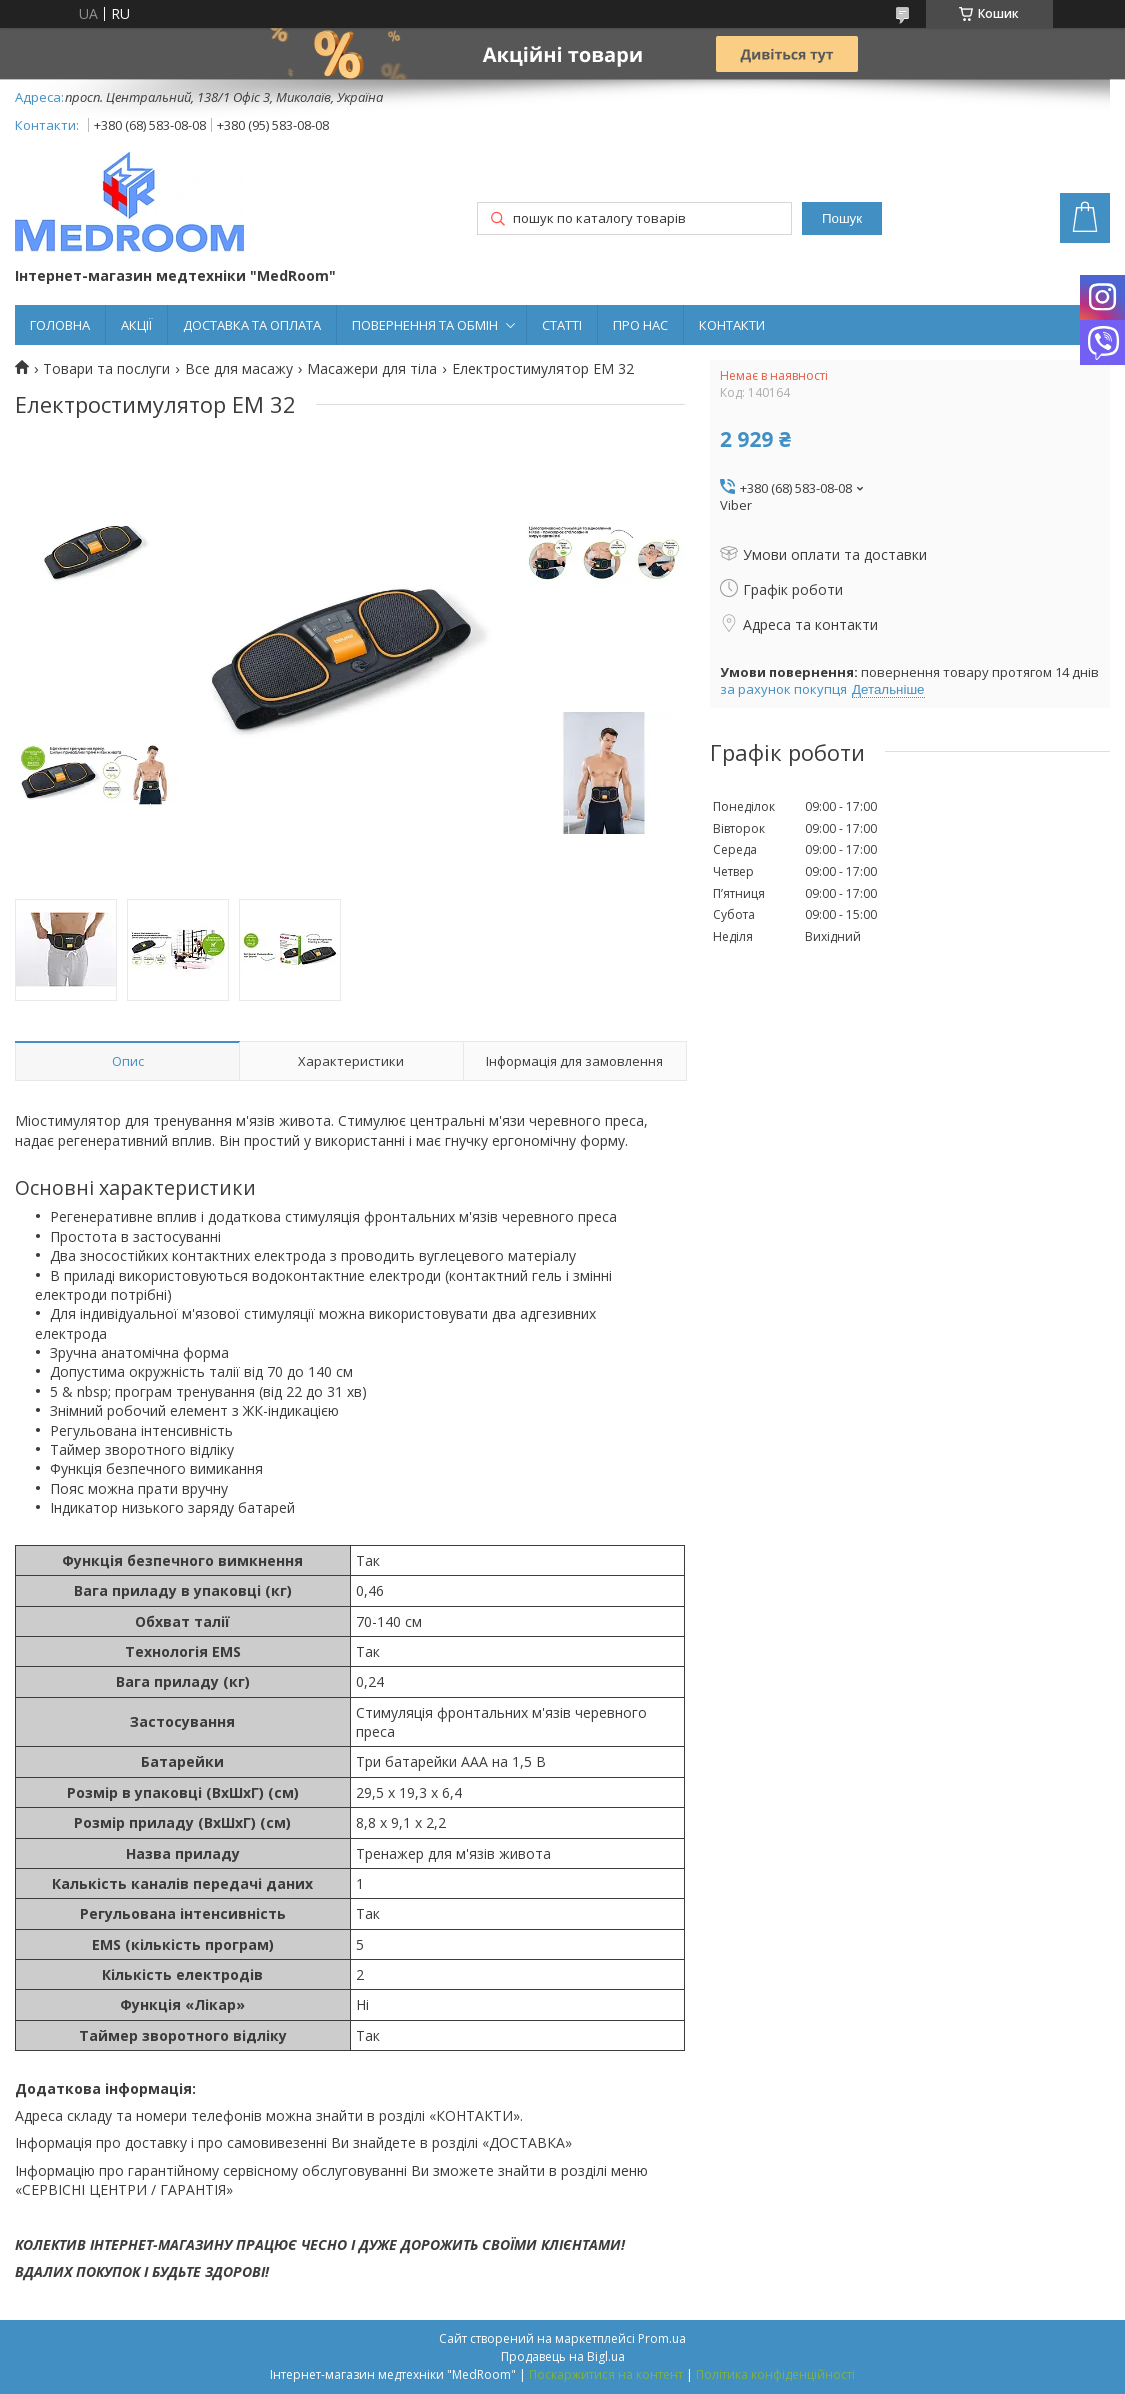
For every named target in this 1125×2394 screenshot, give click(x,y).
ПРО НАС (640, 325)
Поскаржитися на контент (606, 2374)
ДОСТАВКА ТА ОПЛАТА (252, 325)
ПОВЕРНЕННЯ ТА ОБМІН (425, 325)
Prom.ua (662, 2338)
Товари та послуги (106, 369)
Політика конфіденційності (775, 2374)
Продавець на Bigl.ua (563, 2356)
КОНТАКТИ (732, 325)
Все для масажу (239, 369)
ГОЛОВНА (60, 325)
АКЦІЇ (136, 325)
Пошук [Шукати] (842, 218)
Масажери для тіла (372, 369)
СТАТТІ (562, 325)
